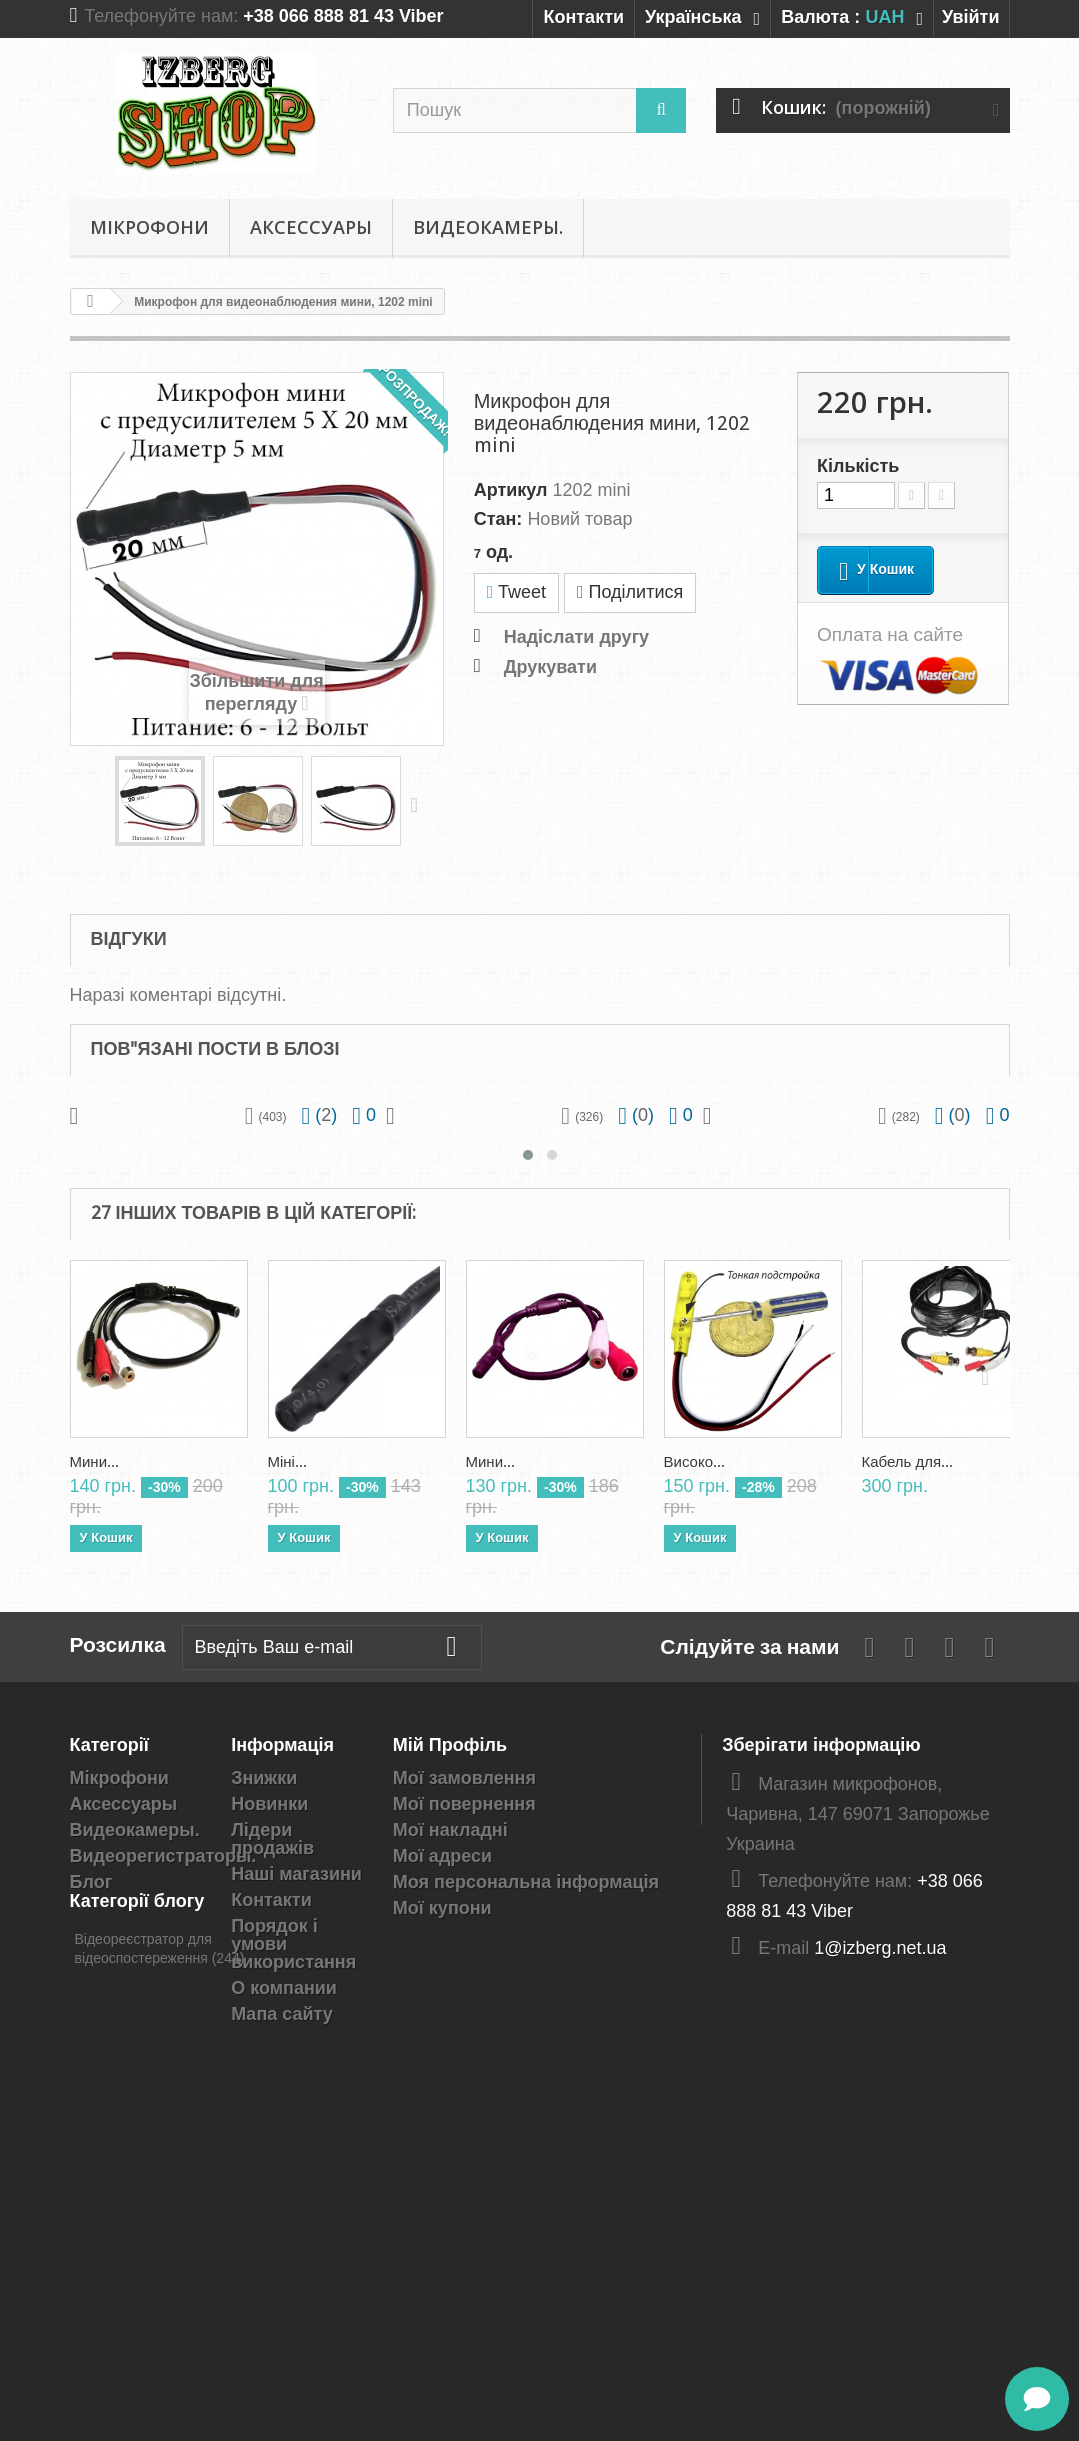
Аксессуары (311, 227)
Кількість (858, 466)
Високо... (694, 1462)
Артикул (511, 490)
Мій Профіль (450, 1744)
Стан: (498, 519)
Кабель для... (908, 1462)
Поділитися (630, 592)
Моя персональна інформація (526, 1882)
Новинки (269, 1804)
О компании (284, 1988)
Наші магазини (296, 1874)
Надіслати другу (576, 637)
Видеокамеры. (488, 227)
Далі (419, 804)
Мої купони (442, 1908)
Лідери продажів (272, 1839)
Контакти (583, 17)
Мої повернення (464, 1804)
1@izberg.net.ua (880, 1948)
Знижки (264, 1778)
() (320, 1115)
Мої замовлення (464, 1778)
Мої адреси (442, 1856)
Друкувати (550, 667)
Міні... (287, 1462)
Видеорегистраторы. (163, 1856)
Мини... (95, 1462)
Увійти (971, 17)
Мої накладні (450, 1830)
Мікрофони (149, 227)
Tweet (516, 592)
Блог (91, 1882)
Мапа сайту (282, 2014)
